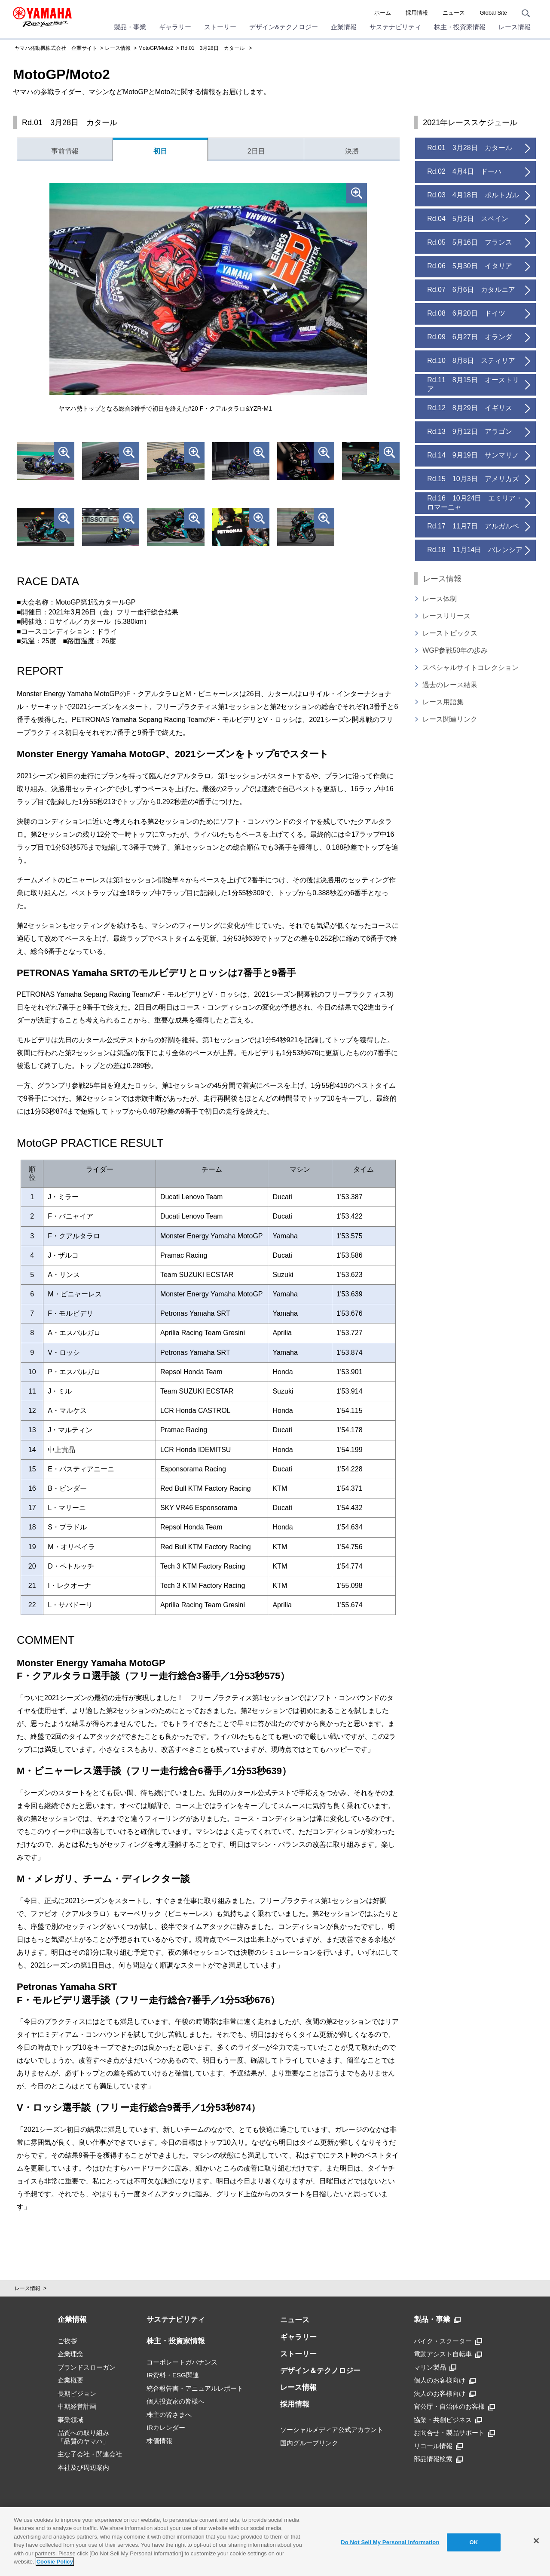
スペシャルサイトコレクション (470, 667)
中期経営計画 (77, 2406)
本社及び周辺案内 (83, 2467)
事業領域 (70, 2419)
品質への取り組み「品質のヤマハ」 (83, 2437)
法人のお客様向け (445, 2394)
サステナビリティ (395, 27)
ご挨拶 (67, 2341)
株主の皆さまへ (169, 2414)
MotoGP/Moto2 (155, 48)
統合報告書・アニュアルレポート (195, 2388)
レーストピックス (449, 633)
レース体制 (439, 598)
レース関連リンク (449, 719)
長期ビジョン (77, 2393)
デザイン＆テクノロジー (320, 2371)
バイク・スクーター (448, 2341)
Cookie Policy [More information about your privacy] (55, 2561)
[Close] (536, 2540)
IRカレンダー (166, 2427)
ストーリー (220, 27)
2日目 (256, 151)
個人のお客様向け (445, 2380)
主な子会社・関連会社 (90, 2454)
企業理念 (70, 2354)
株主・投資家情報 (460, 27)
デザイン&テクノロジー (283, 27)
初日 (160, 151)
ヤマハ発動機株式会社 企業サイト (56, 48)
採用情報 (417, 12)
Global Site (493, 12)
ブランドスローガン (87, 2367)
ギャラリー (175, 27)
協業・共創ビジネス (448, 2420)
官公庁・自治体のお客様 (454, 2406)
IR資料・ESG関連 (173, 2375)
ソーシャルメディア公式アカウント (331, 2429)
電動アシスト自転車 (448, 2354)
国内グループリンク (309, 2443)
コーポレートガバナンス (182, 2362)
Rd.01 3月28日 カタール (212, 48)
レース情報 (514, 27)
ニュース (454, 12)
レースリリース (446, 616)
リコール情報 (438, 2446)
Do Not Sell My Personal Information (390, 2542)
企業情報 (344, 27)
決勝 (352, 151)
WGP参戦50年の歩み (455, 650)
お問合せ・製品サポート (454, 2433)
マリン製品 (435, 2367)
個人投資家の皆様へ (176, 2401)
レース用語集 (443, 702)
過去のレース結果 (449, 684)
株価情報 (159, 2440)
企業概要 (70, 2380)
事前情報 (65, 151)
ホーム (382, 12)
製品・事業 (130, 27)
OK (474, 2542)
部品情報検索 (438, 2459)
